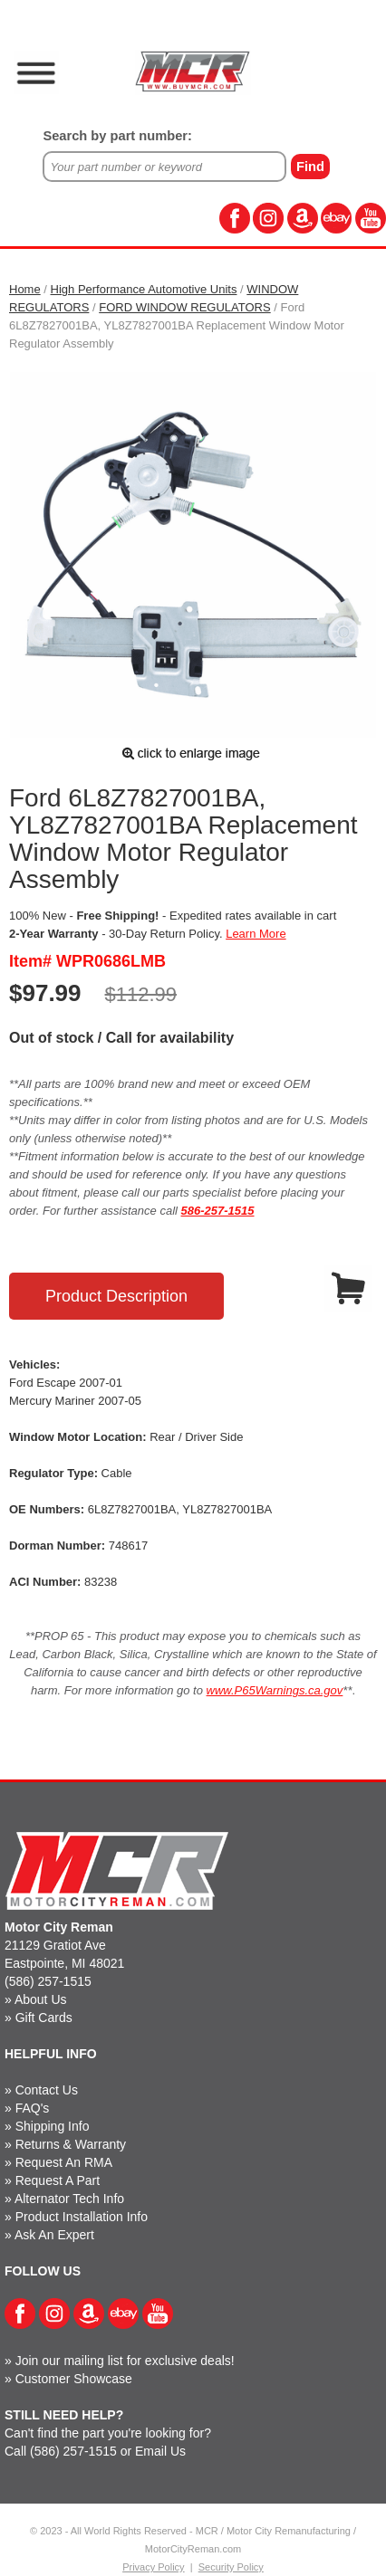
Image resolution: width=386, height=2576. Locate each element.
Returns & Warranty (70, 2144)
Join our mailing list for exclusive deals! (125, 2360)
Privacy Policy (153, 2567)
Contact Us (46, 2090)
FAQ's (32, 2108)
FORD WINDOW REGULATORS (184, 307)
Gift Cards (43, 2017)
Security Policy (231, 2567)
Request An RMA (63, 2162)
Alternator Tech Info (69, 2198)
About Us (40, 1999)
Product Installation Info (81, 2216)
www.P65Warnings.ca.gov (275, 1690)
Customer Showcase (73, 2378)
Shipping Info (52, 2126)
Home (25, 289)
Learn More (255, 933)
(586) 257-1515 (48, 1981)
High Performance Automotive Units (144, 289)
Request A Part (57, 2180)
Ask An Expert (54, 2235)
